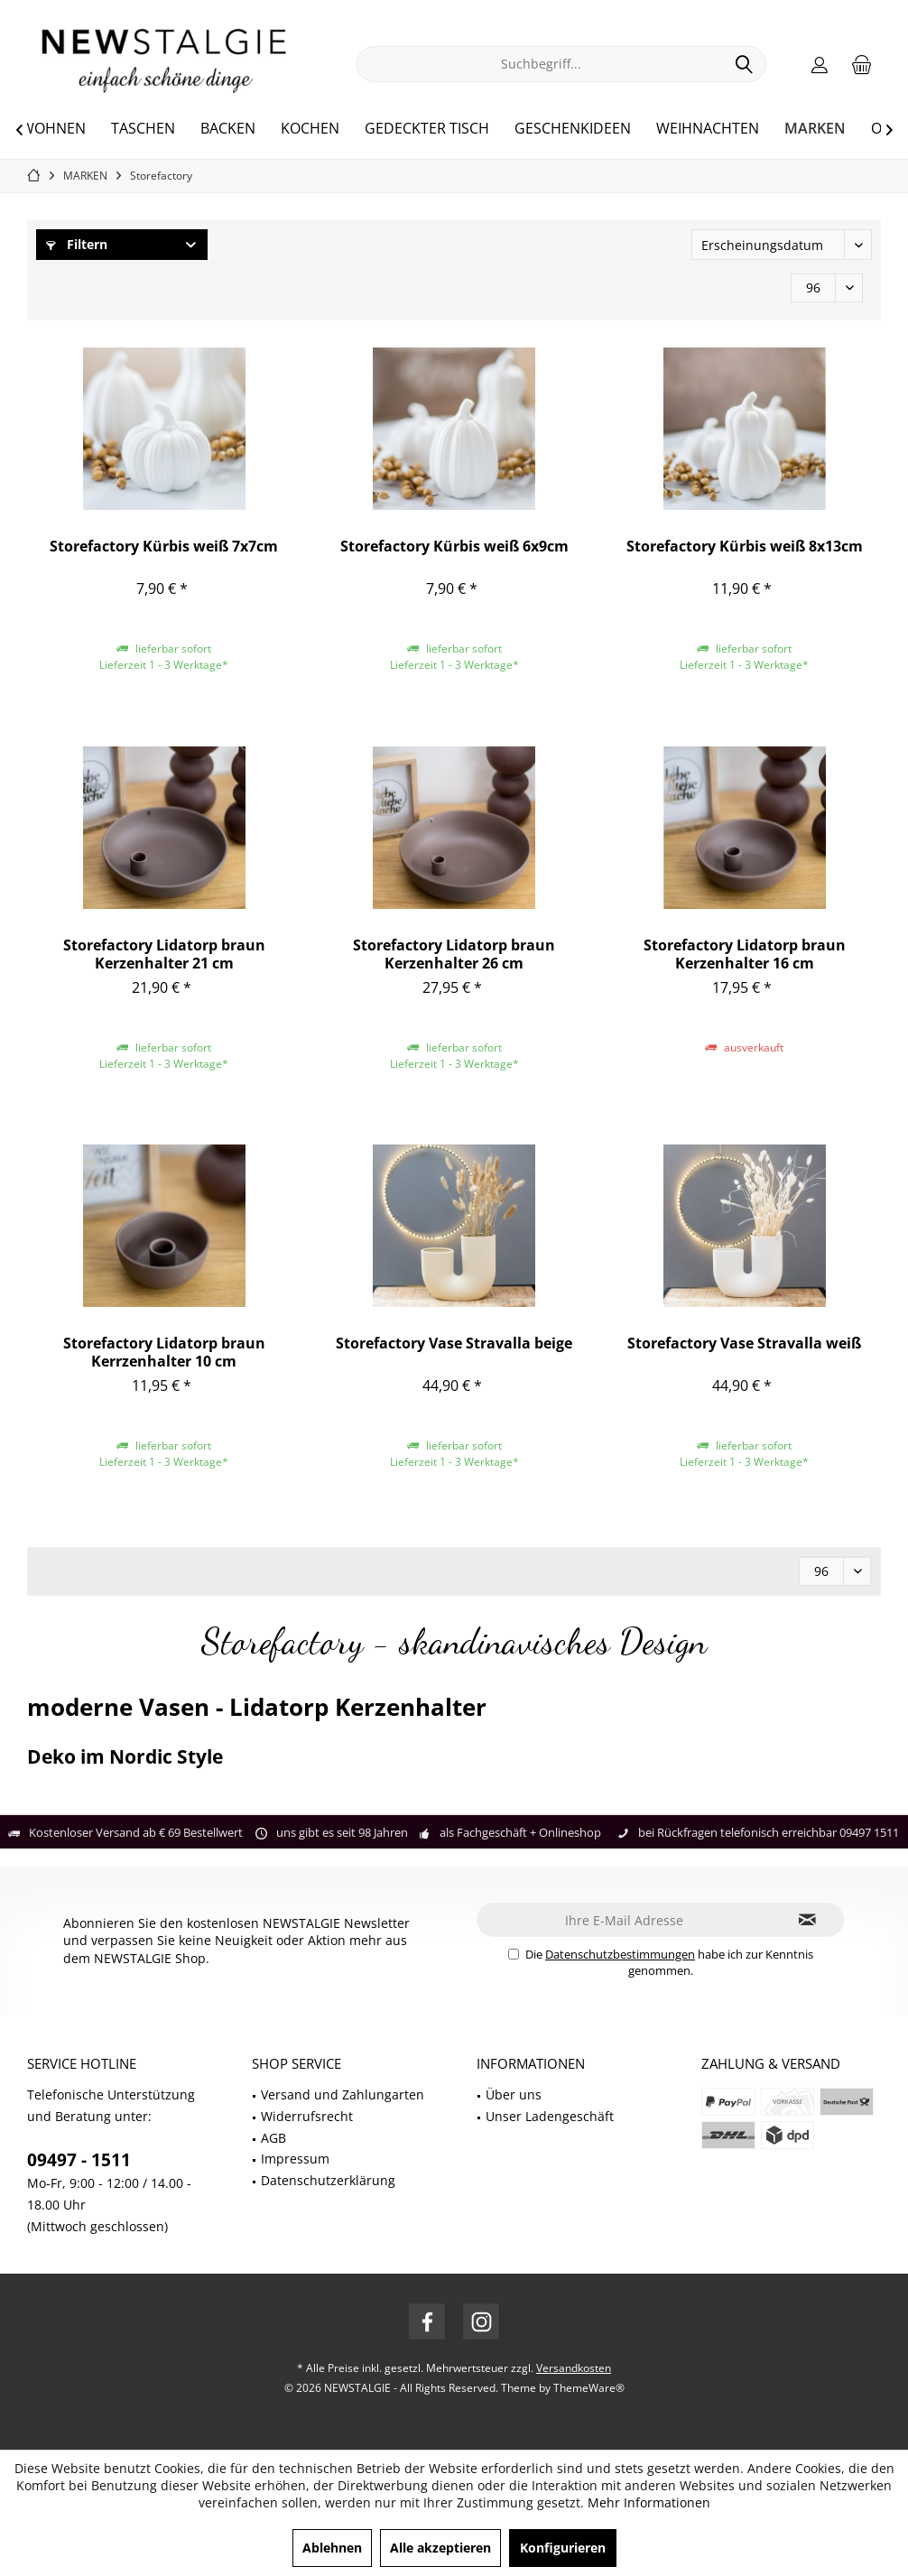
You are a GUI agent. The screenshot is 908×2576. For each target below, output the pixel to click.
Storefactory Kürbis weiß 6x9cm (454, 546)
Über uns (514, 2094)
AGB (273, 2137)
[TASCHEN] (143, 129)
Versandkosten (573, 2368)
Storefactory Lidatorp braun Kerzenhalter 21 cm (164, 954)
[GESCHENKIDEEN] (573, 129)
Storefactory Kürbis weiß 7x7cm (164, 546)
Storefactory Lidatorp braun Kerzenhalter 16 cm (745, 954)
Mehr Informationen (649, 2502)
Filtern (76, 244)
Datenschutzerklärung (328, 2180)
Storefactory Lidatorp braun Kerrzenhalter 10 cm (164, 1352)
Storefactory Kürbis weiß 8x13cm (744, 546)
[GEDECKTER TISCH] (427, 129)
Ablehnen (332, 2547)
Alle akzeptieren (440, 2547)
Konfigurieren (563, 2547)
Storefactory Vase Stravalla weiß (744, 1343)
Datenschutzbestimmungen (620, 1954)
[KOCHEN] (310, 129)
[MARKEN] (815, 129)
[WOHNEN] (53, 129)
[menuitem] (862, 64)
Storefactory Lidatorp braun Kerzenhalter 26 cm (454, 954)
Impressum (295, 2158)
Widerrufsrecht (307, 2116)
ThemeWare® (589, 2387)
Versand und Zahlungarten (342, 2094)
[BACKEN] (228, 129)
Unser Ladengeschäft (550, 2116)
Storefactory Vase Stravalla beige (454, 1343)
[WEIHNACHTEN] (708, 129)
